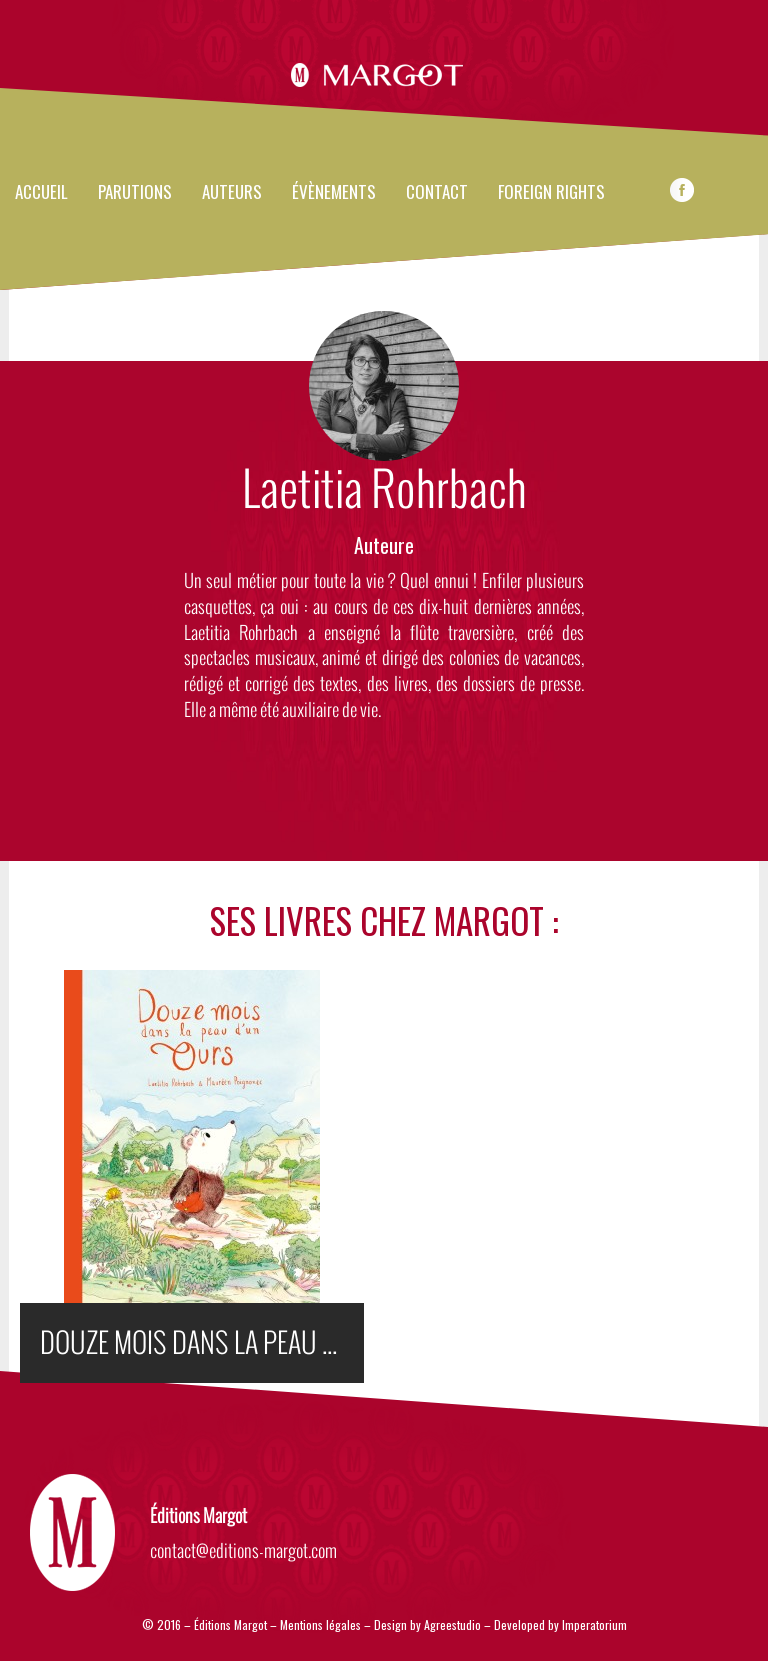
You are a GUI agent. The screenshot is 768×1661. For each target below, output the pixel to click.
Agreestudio (454, 1624)
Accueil (41, 193)
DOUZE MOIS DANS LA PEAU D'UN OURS (202, 1343)
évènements (334, 193)
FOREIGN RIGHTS (551, 193)
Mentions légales (320, 1624)
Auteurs (232, 193)
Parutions (135, 193)
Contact (437, 193)
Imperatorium (594, 1624)
